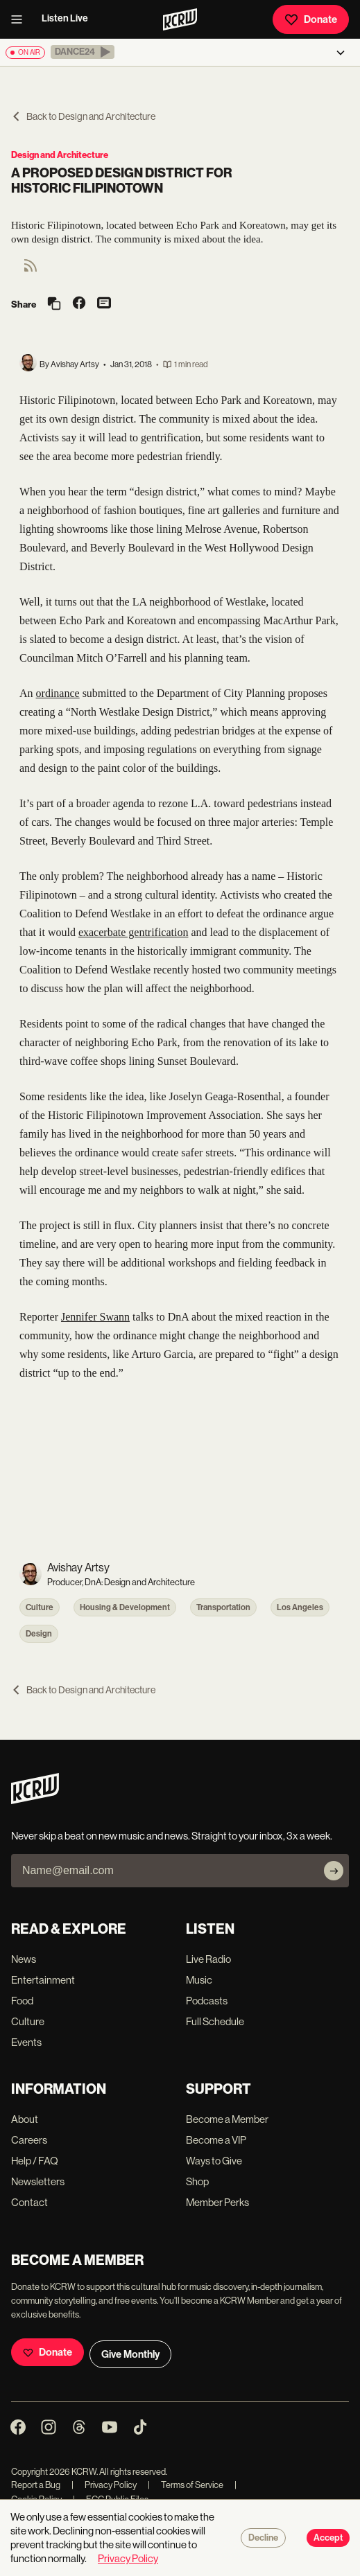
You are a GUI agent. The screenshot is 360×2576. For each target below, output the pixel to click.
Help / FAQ (34, 2161)
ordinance (58, 693)
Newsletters (38, 2181)
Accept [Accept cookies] (328, 2537)
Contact (29, 2202)
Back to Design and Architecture (83, 116)
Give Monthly (130, 2354)
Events (26, 2042)
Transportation (223, 1607)
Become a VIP (216, 2140)
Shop (197, 2181)
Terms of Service (185, 2485)
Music (199, 1980)
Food (22, 2000)
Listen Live (65, 18)
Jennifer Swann (95, 1317)
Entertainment (43, 1980)
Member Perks (217, 2202)
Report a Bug (35, 2485)
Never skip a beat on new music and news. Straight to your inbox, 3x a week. (171, 1836)
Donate (310, 19)
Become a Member (227, 2119)
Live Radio (208, 1959)
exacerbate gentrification (133, 932)
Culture (39, 1607)
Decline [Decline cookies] (263, 2537)
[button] (82, 52)
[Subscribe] (333, 1870)
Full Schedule (215, 2021)
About (24, 2119)
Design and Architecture (59, 155)
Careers (29, 2140)
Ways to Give (214, 2161)
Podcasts (207, 2000)
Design (39, 1634)
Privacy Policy (104, 2485)
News (23, 1959)
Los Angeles (300, 1607)
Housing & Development (125, 1607)
